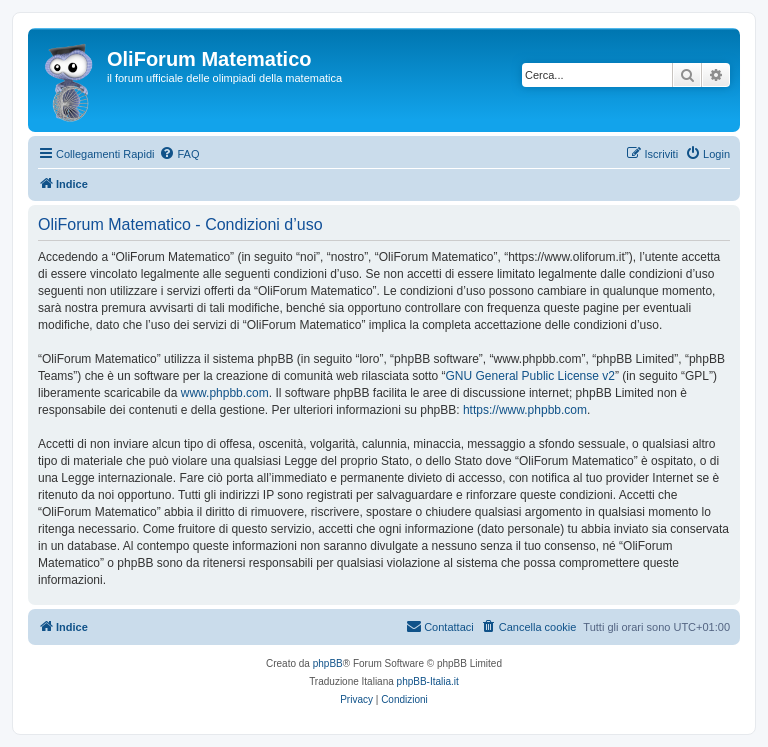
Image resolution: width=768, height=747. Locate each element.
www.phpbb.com (225, 393)
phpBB (328, 663)
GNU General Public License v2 (530, 376)
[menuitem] (179, 154)
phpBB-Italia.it (428, 681)
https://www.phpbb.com (525, 410)
